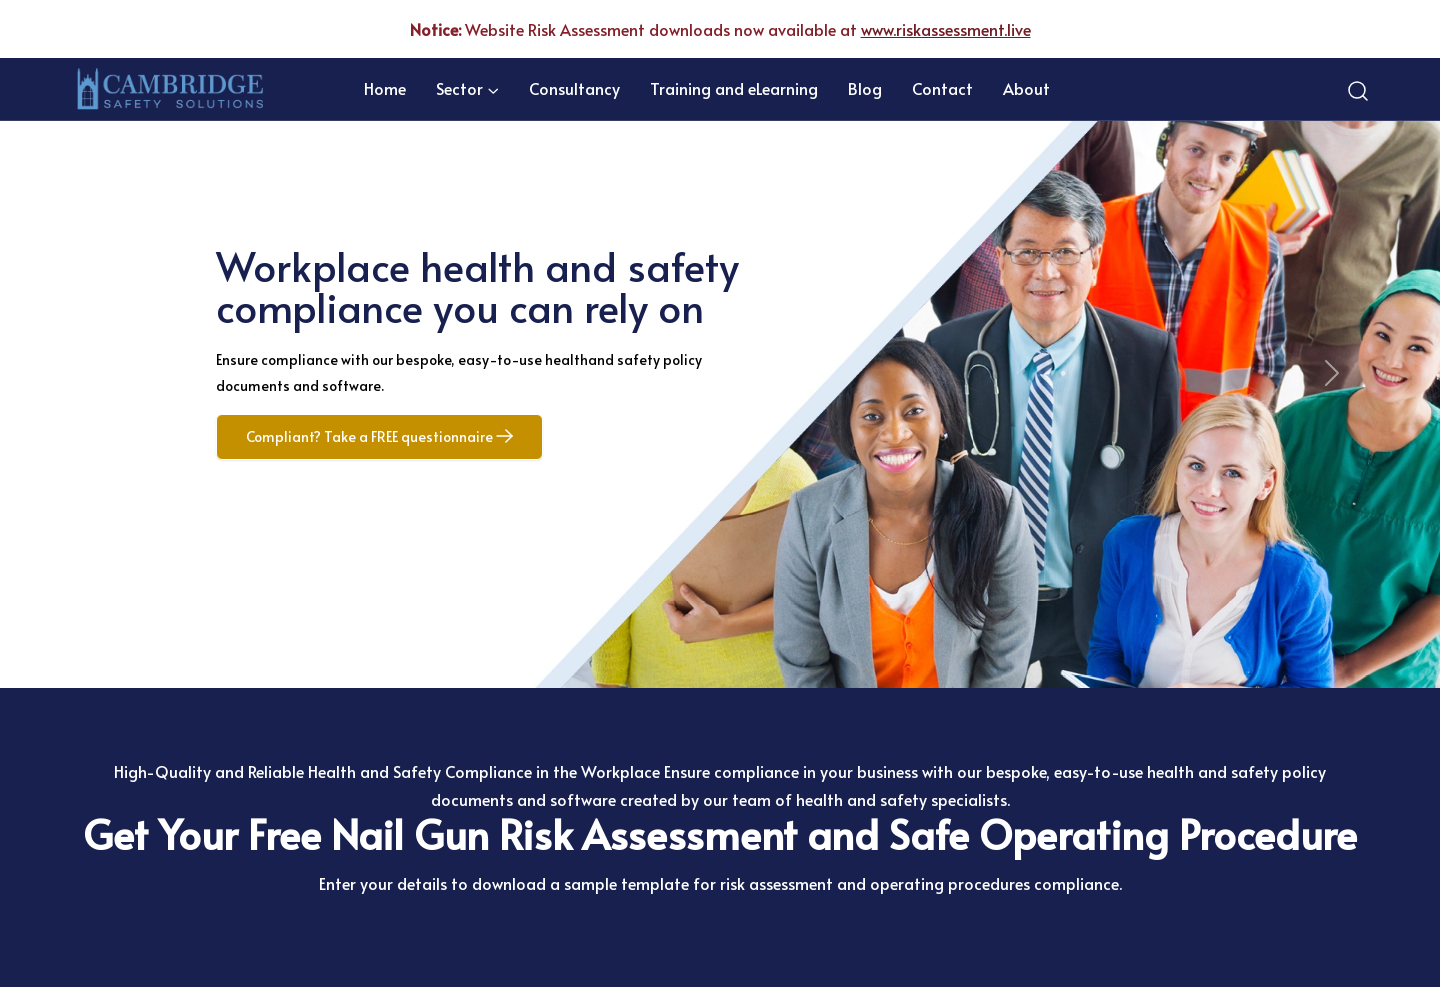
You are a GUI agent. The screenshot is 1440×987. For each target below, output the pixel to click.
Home (385, 88)
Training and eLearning (734, 88)
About (1026, 88)
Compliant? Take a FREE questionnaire (379, 436)
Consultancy (574, 88)
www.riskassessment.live (946, 29)
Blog (865, 88)
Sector (459, 88)
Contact (942, 88)
